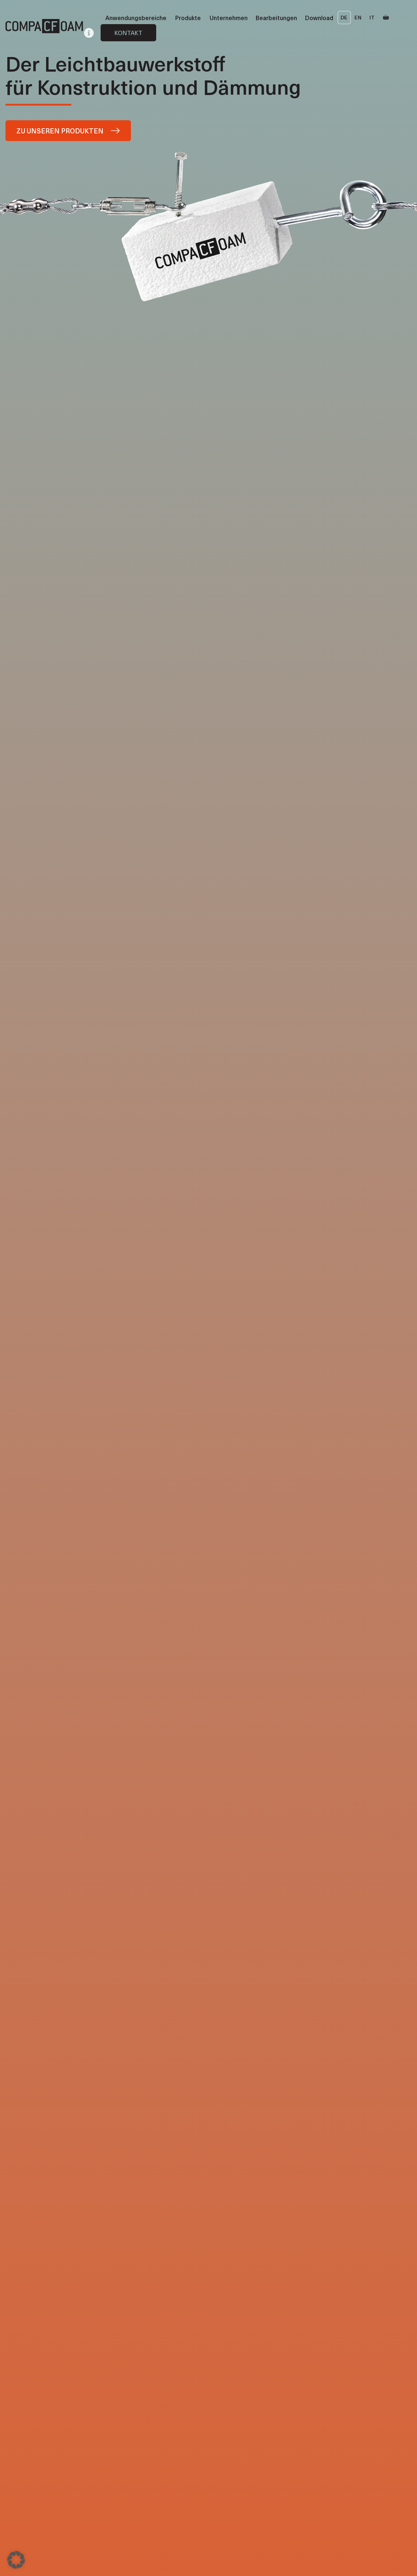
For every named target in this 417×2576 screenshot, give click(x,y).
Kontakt (128, 32)
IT (372, 17)
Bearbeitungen (276, 17)
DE (344, 17)
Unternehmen (229, 17)
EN (357, 17)
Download (319, 17)
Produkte (188, 17)
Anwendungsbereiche (135, 17)
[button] (16, 2560)
